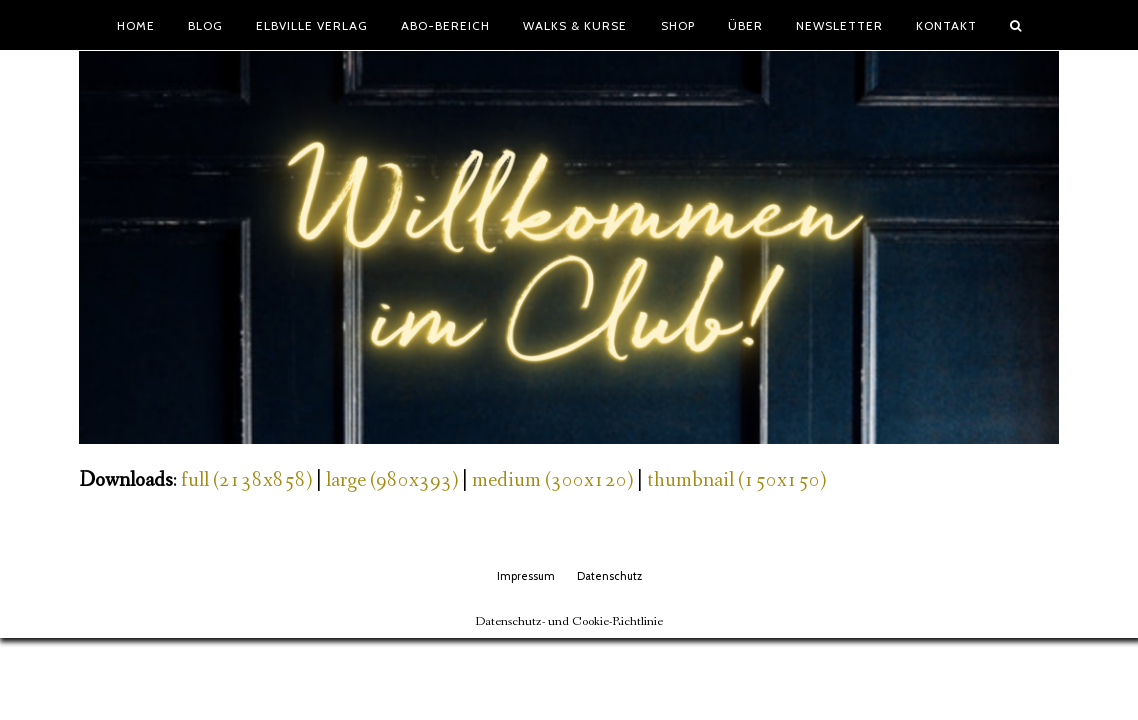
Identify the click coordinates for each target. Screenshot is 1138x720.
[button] (1016, 25)
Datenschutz (609, 576)
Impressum (526, 576)
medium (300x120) (552, 480)
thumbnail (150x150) (736, 480)
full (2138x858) (246, 480)
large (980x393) (392, 480)
